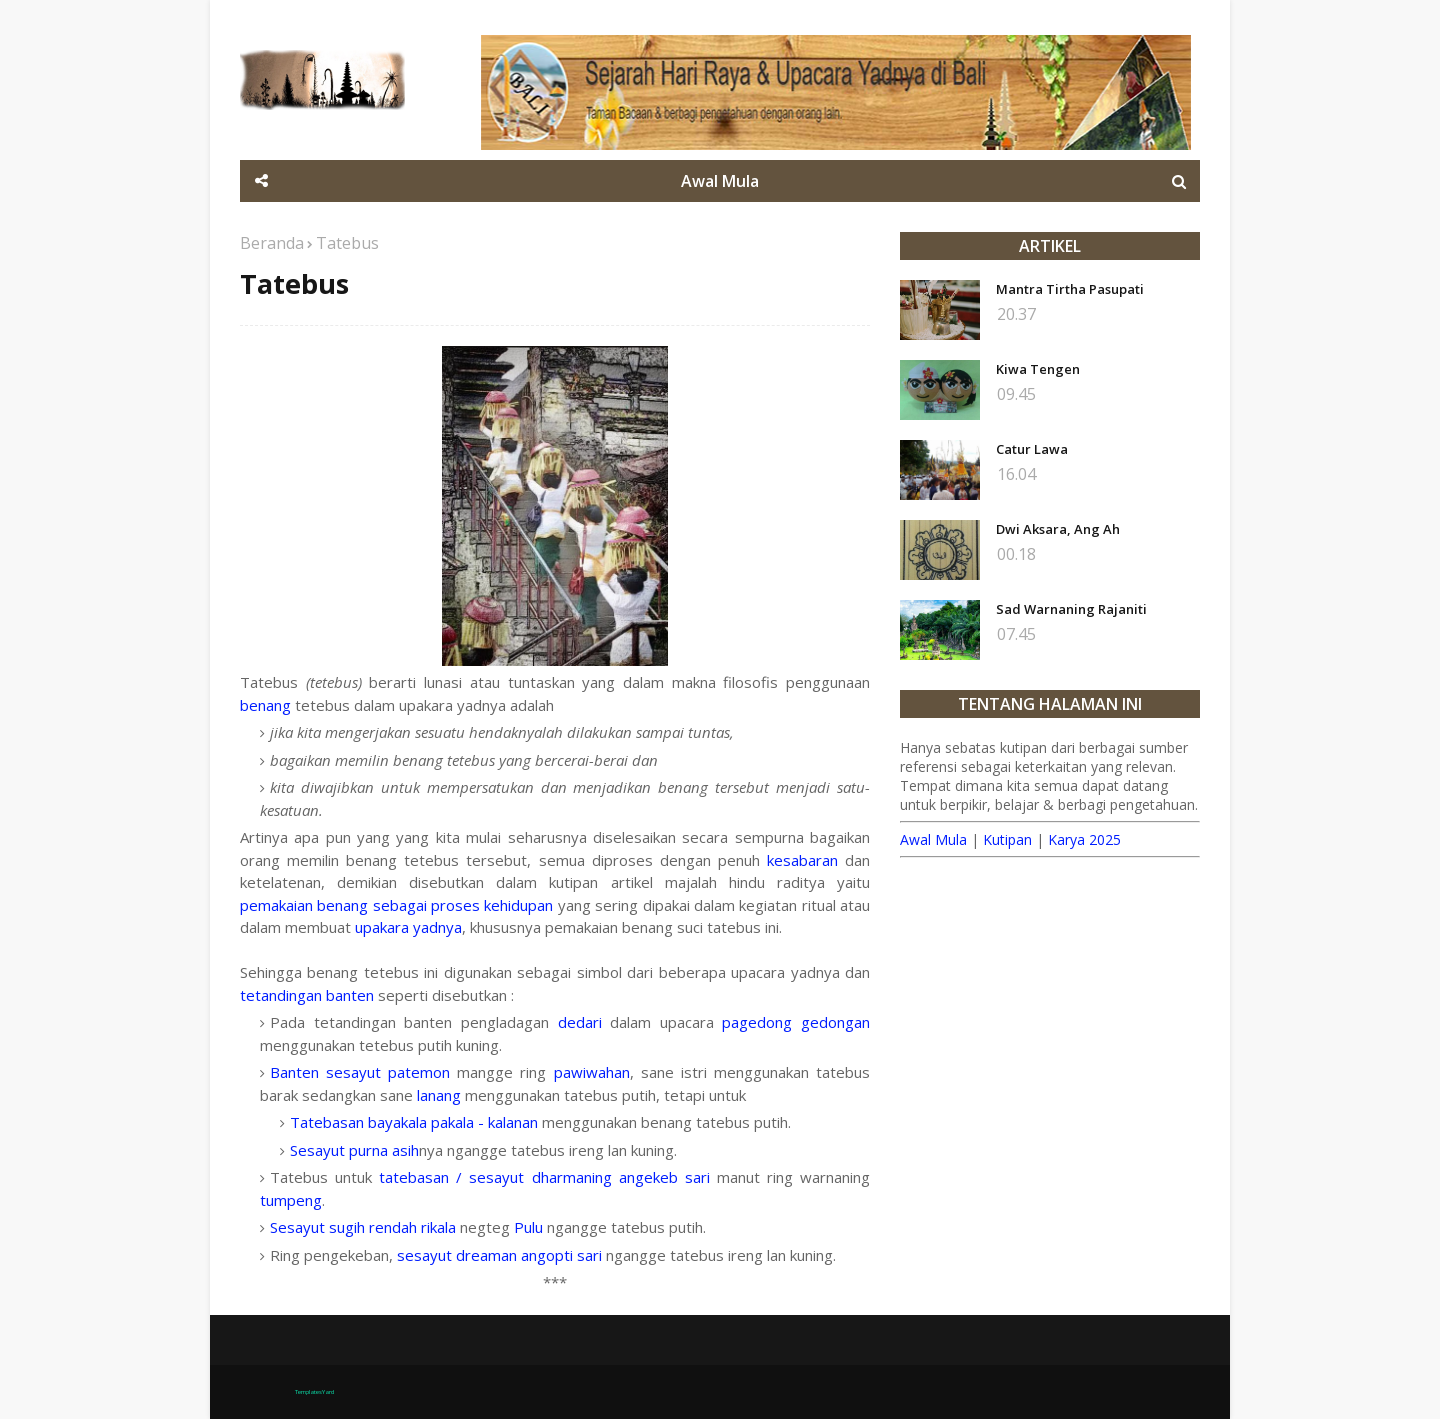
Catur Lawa (1032, 449)
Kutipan (1007, 839)
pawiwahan (592, 1072)
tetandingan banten (307, 995)
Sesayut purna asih (354, 1150)
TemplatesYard (314, 1392)
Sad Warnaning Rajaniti (1071, 609)
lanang (439, 1095)
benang (265, 705)
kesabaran (802, 860)
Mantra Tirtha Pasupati (1070, 289)
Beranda (272, 243)
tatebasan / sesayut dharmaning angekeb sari (544, 1177)
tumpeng (291, 1200)
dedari (580, 1022)
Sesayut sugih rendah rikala (363, 1227)
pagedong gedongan (796, 1022)
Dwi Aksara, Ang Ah (1058, 529)
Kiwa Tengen (1038, 369)
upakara (382, 927)
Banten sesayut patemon (360, 1072)
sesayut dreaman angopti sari (499, 1255)
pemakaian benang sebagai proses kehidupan (396, 905)
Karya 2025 (1084, 839)
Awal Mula (933, 839)
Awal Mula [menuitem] (720, 181)
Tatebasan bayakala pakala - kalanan (416, 1122)
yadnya (437, 927)
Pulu (528, 1227)
